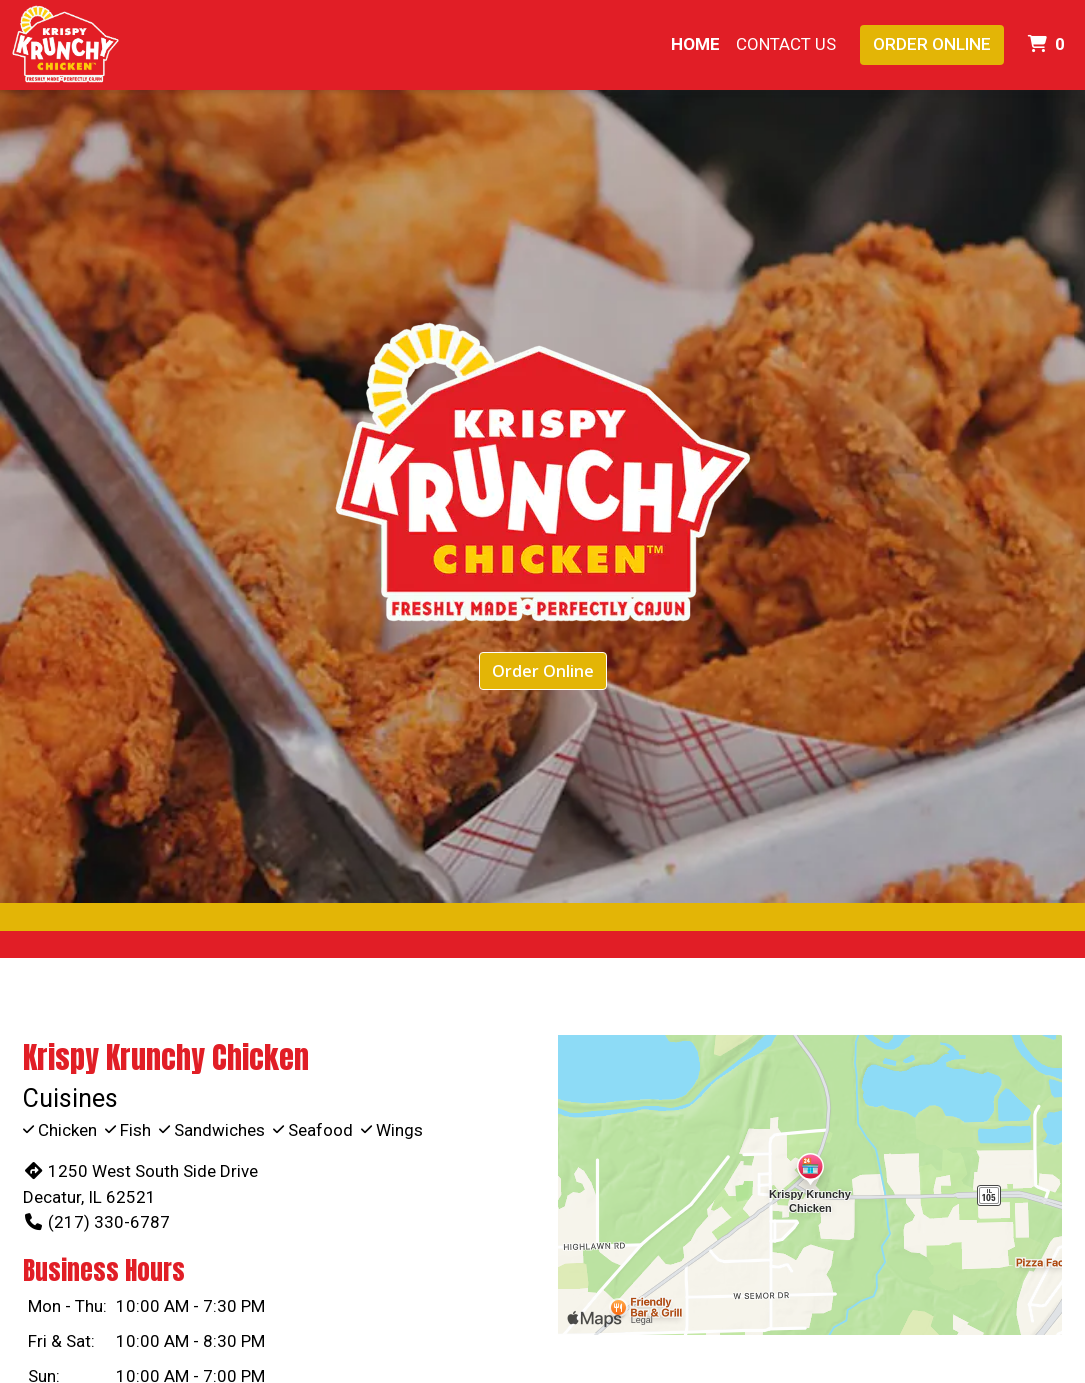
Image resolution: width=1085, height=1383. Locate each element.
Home (695, 44)
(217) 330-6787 (96, 1222)
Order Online (932, 44)
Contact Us (786, 44)
